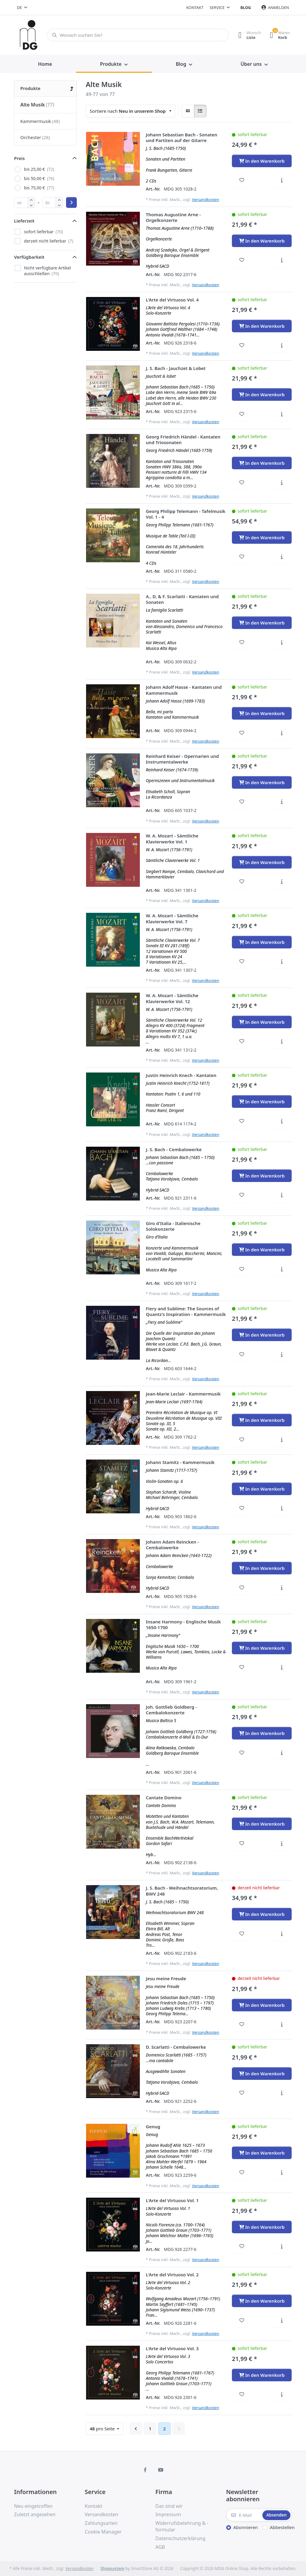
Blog (246, 7)
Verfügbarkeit (29, 257)
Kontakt (195, 7)
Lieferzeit (24, 221)
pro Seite (103, 2429)
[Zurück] (135, 2428)
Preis (19, 158)
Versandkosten (205, 199)
